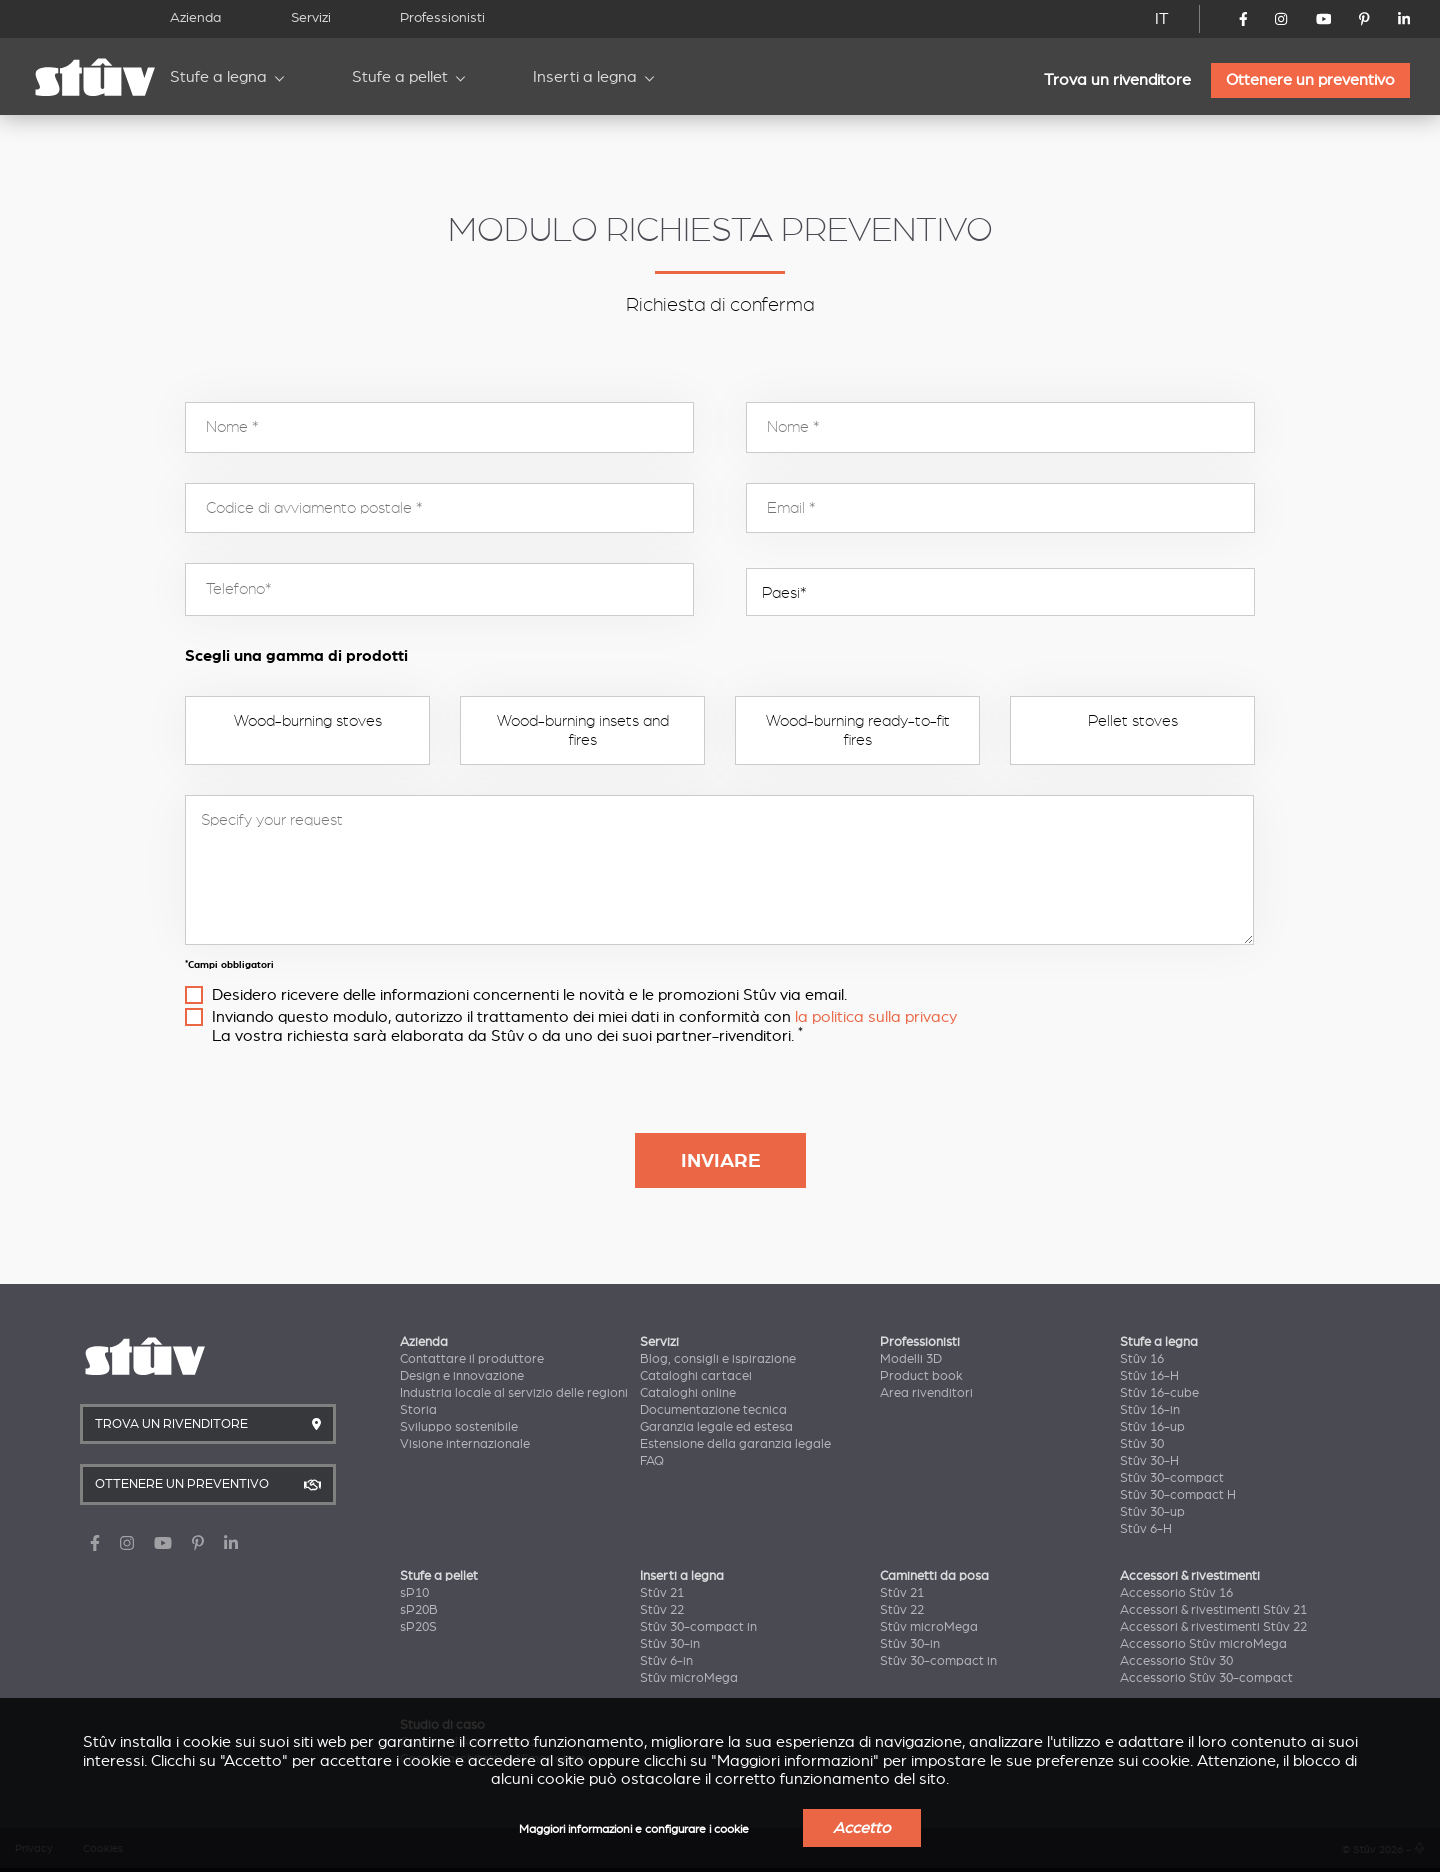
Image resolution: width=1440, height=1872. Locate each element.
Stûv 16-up (1152, 1427)
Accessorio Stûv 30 (1176, 1661)
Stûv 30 (1142, 1444)
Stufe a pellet (400, 77)
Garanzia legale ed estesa (716, 1427)
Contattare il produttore (472, 1359)
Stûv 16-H (1149, 1376)
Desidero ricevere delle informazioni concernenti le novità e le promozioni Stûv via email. (529, 995)
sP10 (414, 1593)
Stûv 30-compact (1172, 1478)
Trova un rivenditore (1117, 80)
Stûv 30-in (670, 1644)
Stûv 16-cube (1159, 1393)
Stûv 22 (662, 1610)
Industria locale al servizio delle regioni (514, 1393)
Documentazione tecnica (713, 1410)
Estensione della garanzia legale (735, 1444)
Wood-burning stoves (308, 721)
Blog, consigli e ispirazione (718, 1359)
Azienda (195, 17)
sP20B (419, 1610)
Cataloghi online (688, 1393)
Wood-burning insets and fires (583, 730)
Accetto (862, 1828)
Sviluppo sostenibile (459, 1427)
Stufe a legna (218, 77)
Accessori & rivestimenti (1190, 1576)
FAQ (652, 1461)
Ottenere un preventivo (1310, 80)
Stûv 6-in (666, 1661)
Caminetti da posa (934, 1576)
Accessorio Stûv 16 (1176, 1593)
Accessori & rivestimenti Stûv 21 (1213, 1610)
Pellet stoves (1133, 721)
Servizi (311, 17)
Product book (921, 1376)
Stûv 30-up (1152, 1512)
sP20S (418, 1627)
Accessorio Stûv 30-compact (1206, 1678)
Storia (418, 1410)
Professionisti (442, 17)
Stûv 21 (662, 1593)
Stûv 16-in (1150, 1410)
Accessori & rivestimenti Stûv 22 (1213, 1627)
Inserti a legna (585, 77)
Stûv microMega (689, 1678)
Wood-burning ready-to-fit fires (858, 730)
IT (1162, 19)
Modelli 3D (911, 1359)
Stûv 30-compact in (698, 1627)
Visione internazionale (465, 1444)
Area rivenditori (926, 1393)
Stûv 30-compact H (1178, 1495)
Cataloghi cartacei (696, 1376)
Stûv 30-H (1149, 1461)
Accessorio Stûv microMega (1203, 1644)
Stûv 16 (1142, 1359)
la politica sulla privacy (876, 1017)
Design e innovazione (462, 1376)
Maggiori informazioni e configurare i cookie (634, 1829)
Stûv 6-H (1146, 1529)
